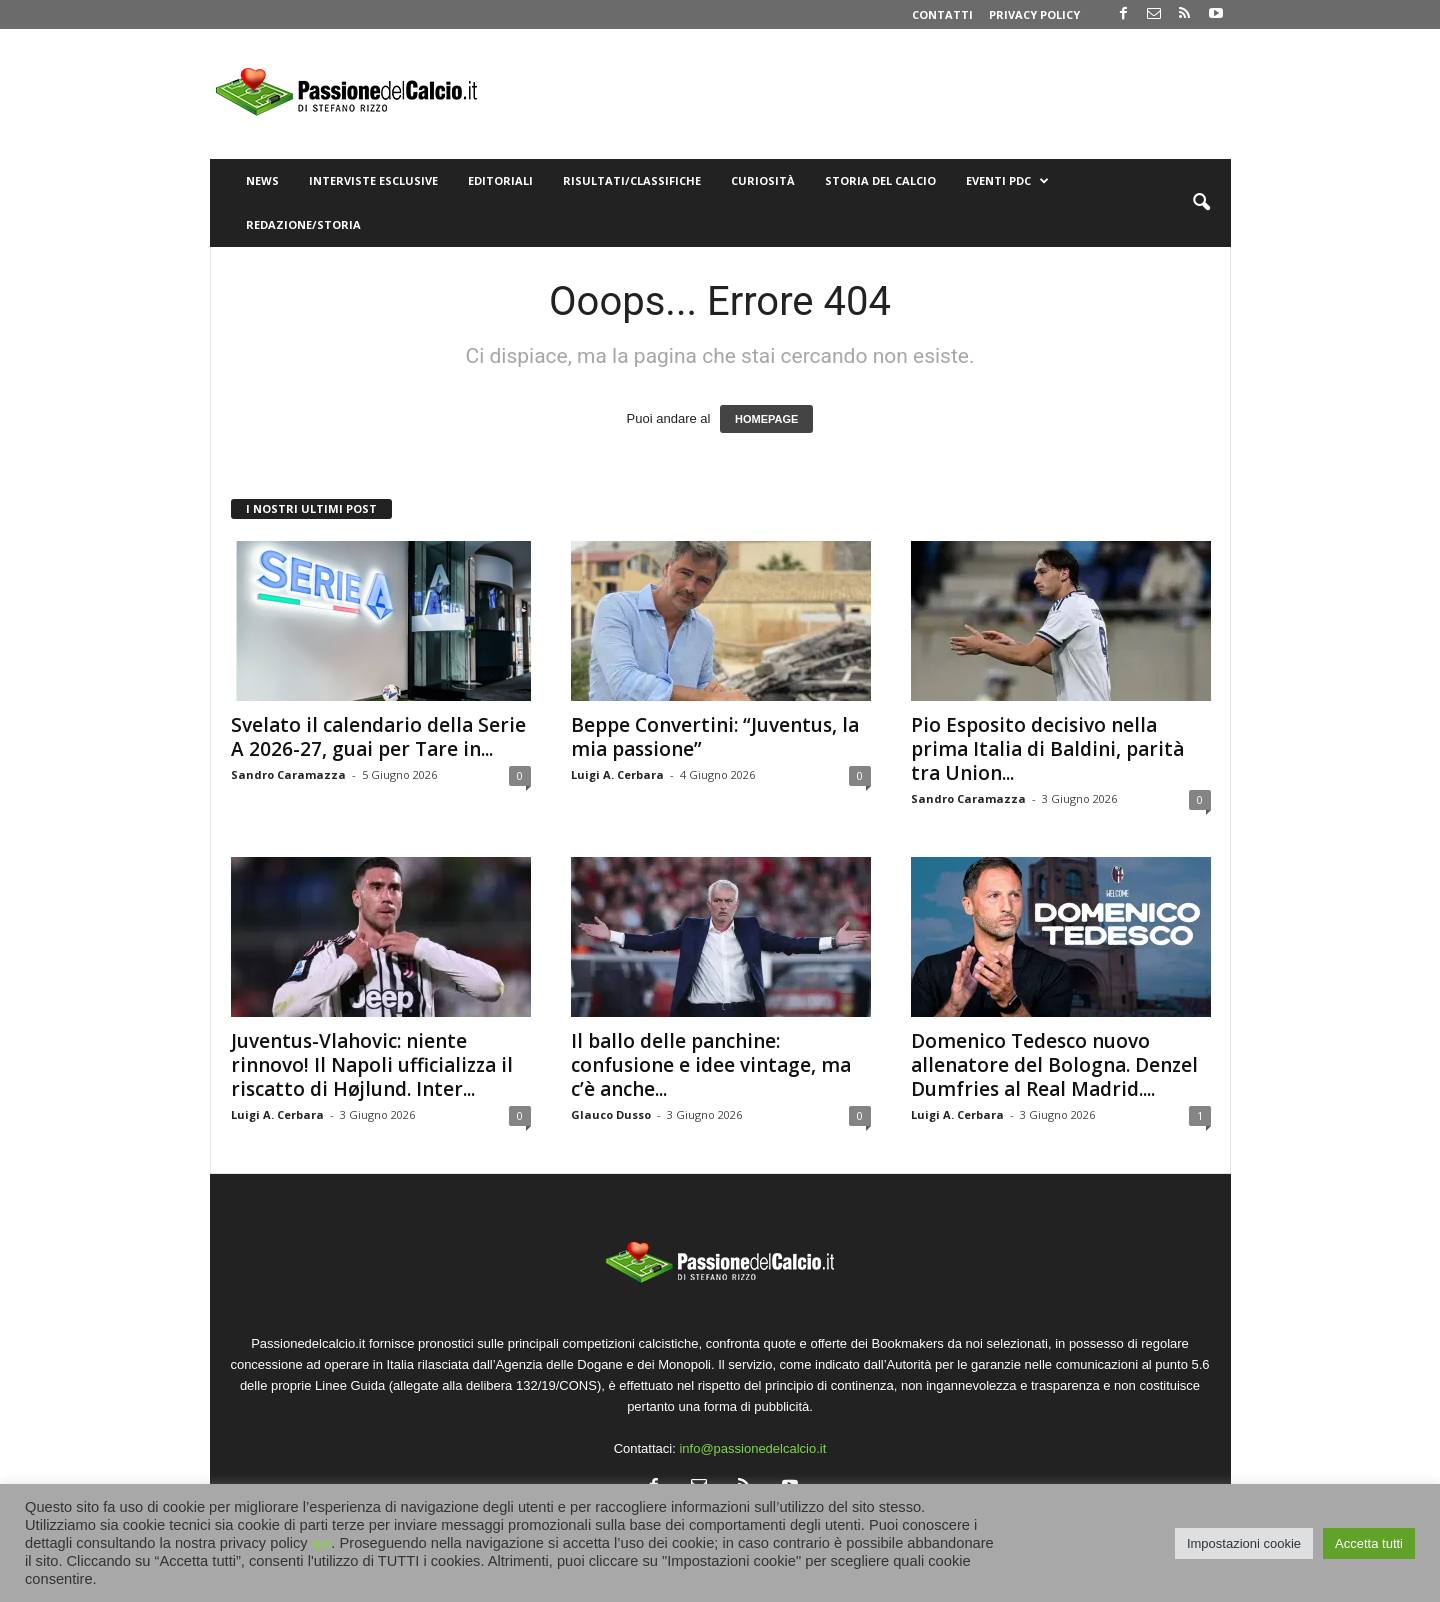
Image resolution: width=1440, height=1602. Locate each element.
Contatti (942, 14)
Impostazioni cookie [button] (1244, 1543)
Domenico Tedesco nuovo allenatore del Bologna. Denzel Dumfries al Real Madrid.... (1054, 1065)
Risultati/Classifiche (632, 180)
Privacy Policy (1034, 14)
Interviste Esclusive (373, 180)
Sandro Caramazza (288, 774)
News (262, 180)
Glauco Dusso (611, 1114)
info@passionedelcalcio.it (752, 1448)
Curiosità (763, 180)
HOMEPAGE (766, 419)
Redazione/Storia (303, 224)
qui (322, 1543)
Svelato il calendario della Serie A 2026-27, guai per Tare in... (378, 737)
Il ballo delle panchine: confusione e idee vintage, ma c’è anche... (711, 1065)
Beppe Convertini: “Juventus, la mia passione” (715, 737)
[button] (1201, 203)
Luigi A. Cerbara (617, 774)
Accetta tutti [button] (1369, 1543)
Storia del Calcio (880, 180)
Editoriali (500, 180)
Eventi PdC (1007, 181)
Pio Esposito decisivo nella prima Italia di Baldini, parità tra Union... (1047, 749)
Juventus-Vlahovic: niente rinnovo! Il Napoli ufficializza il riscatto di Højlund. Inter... (372, 1065)
